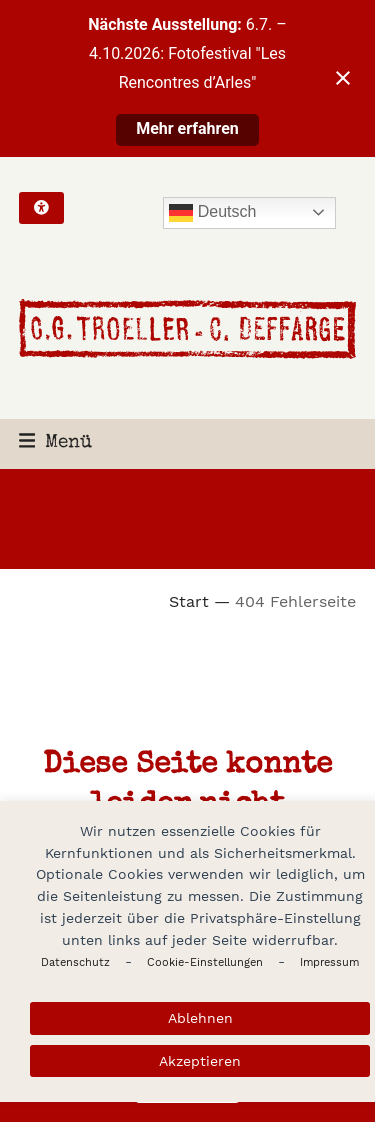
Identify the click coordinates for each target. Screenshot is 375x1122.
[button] (56, 443)
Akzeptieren (200, 1061)
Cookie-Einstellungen (205, 962)
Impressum (329, 962)
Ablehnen (200, 1018)
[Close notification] (343, 78)
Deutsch (212, 213)
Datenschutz (75, 962)
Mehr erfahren (187, 128)
